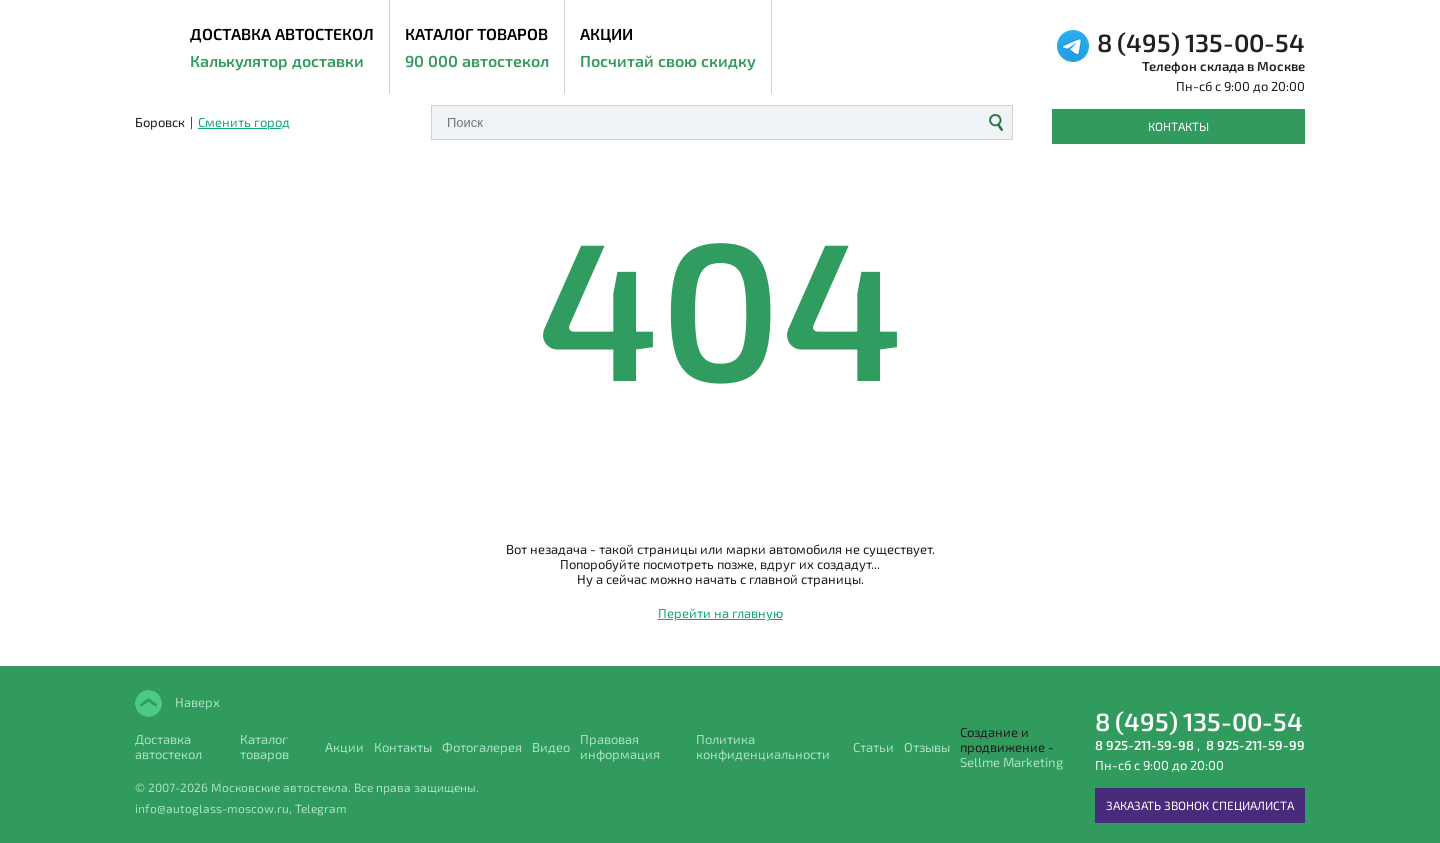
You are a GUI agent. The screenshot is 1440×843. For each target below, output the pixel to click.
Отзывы (927, 747)
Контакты (1178, 126)
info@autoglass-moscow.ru (212, 808)
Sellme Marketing (1011, 762)
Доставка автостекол (168, 747)
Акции (668, 49)
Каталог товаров (477, 49)
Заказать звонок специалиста (1200, 805)
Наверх (196, 702)
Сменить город (244, 122)
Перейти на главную (720, 613)
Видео (551, 747)
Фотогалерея (482, 747)
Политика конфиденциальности (763, 747)
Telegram (321, 808)
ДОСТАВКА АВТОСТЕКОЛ (282, 49)
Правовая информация (620, 747)
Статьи (873, 747)
